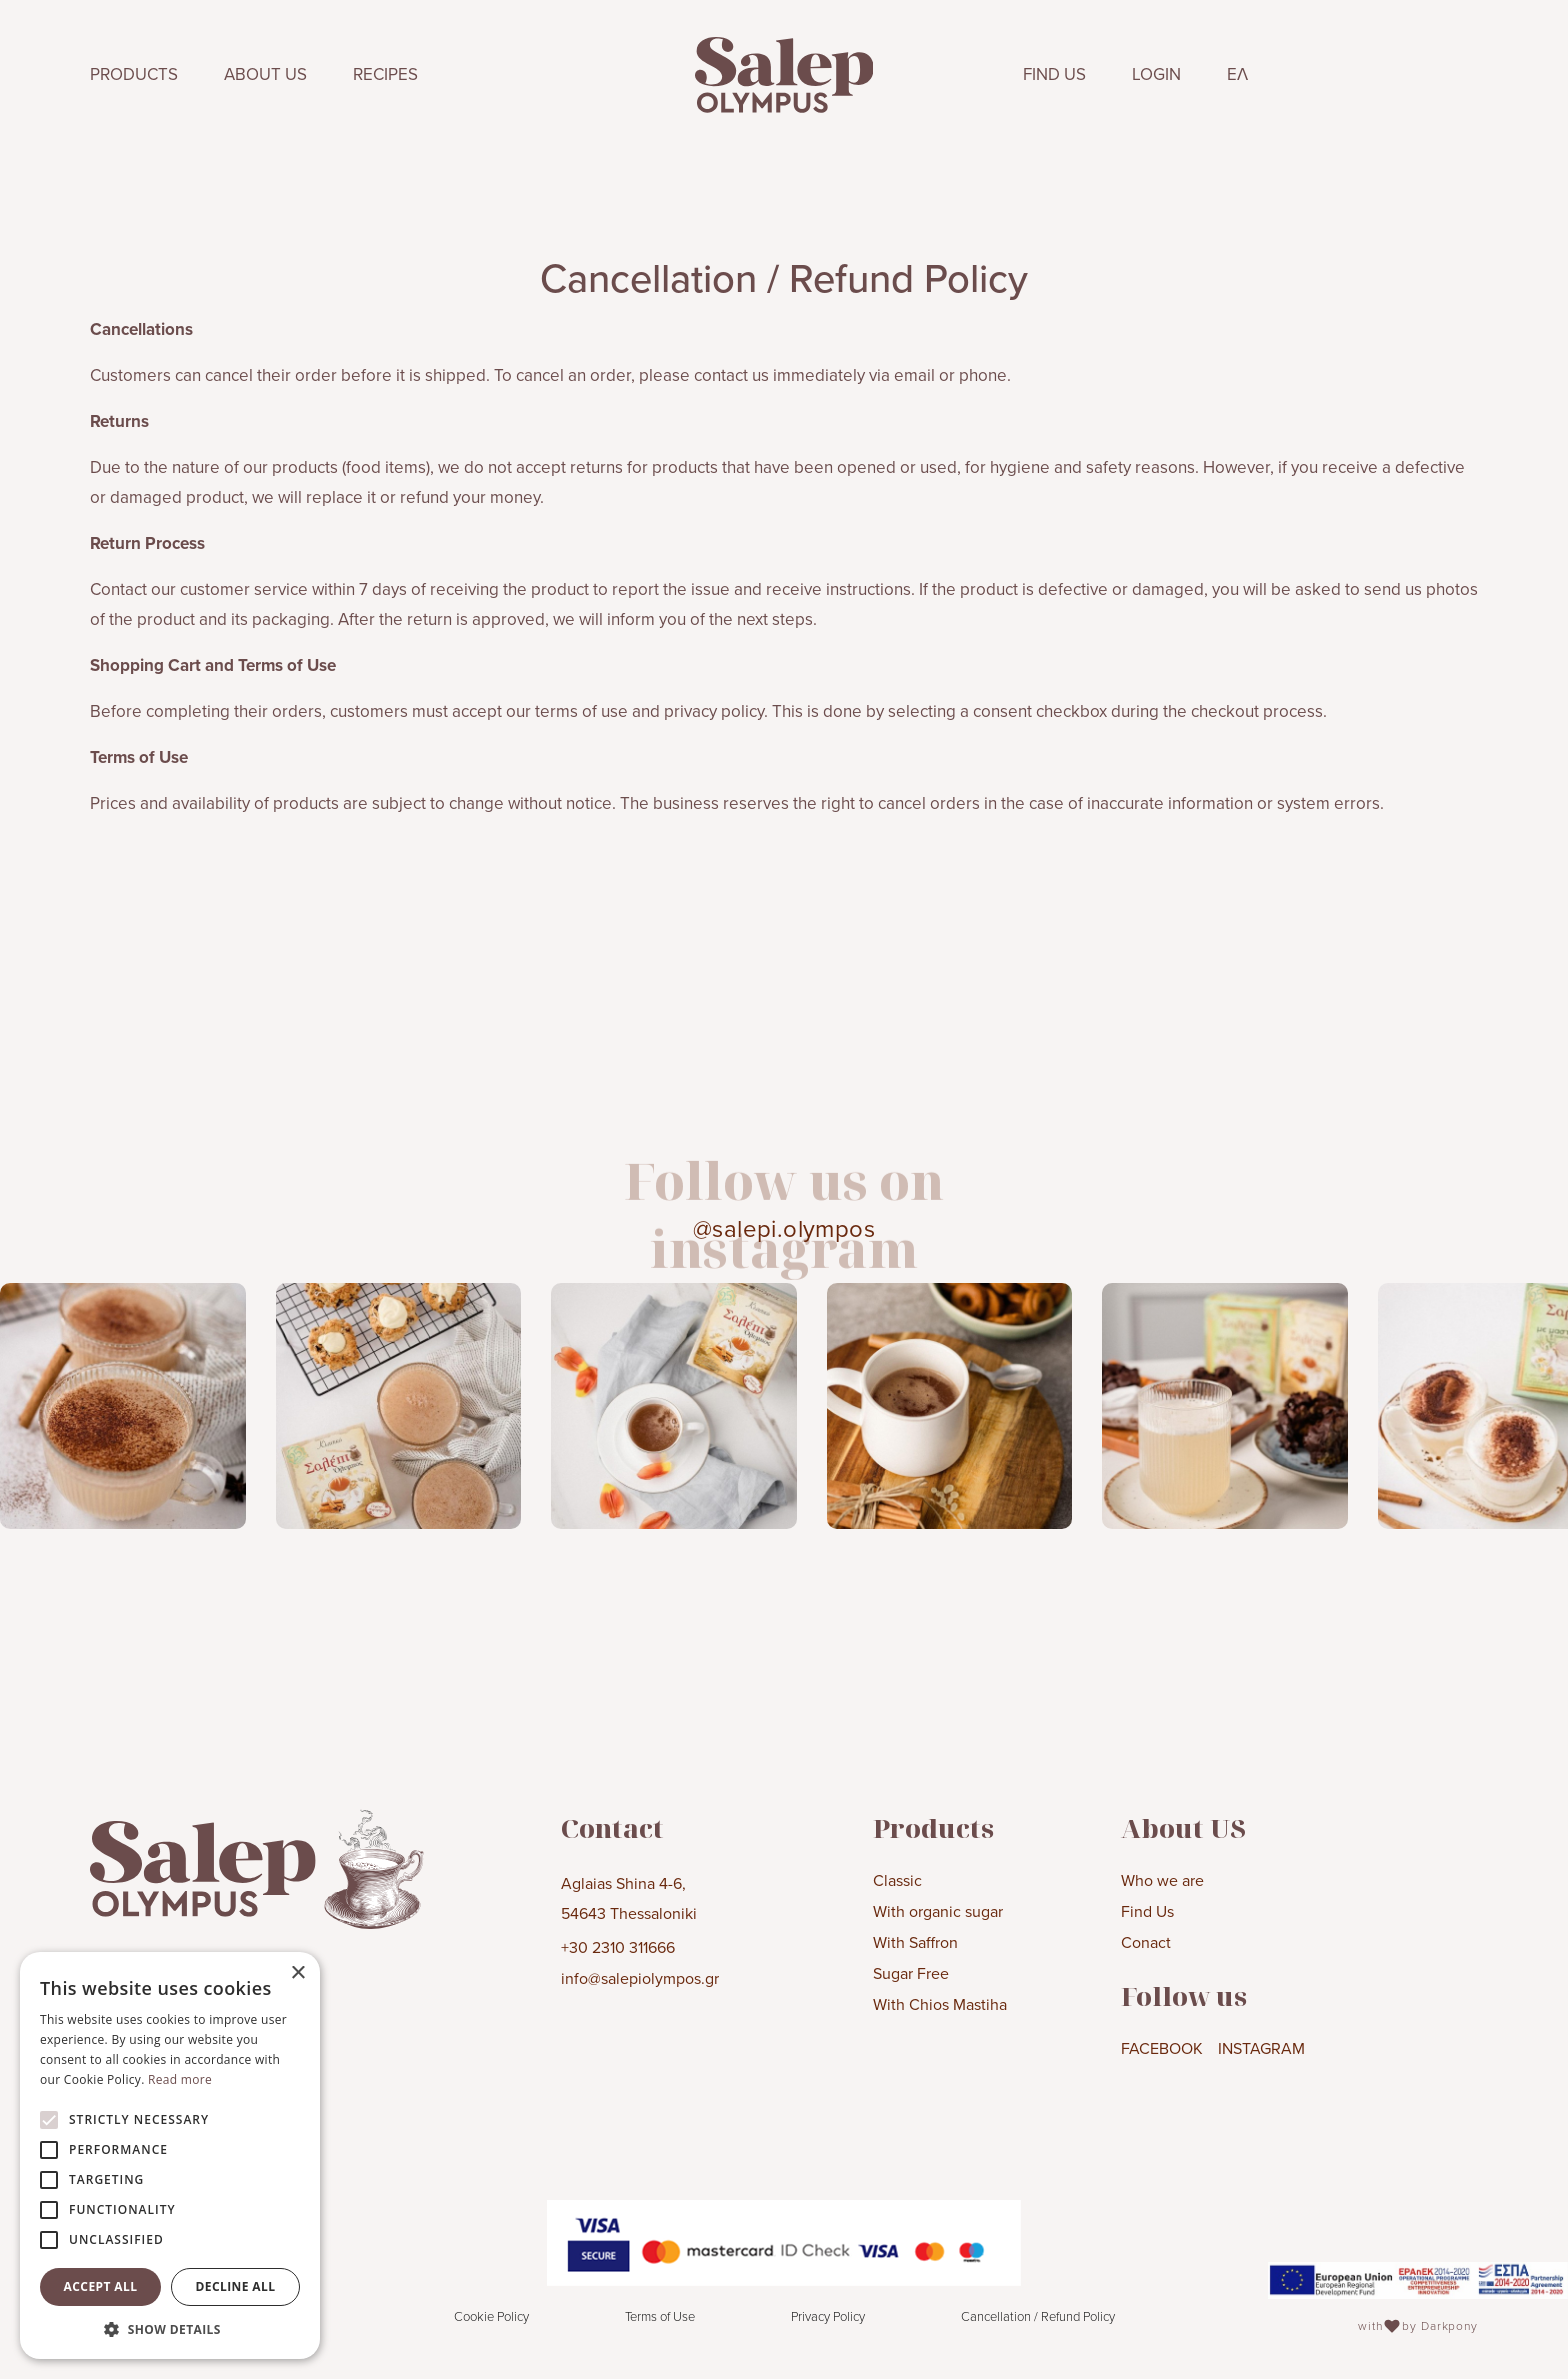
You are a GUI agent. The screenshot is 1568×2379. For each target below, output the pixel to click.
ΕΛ (1237, 74)
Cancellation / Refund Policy (1038, 2316)
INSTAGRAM (1261, 2048)
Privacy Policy (828, 2316)
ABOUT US (265, 74)
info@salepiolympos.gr (640, 1978)
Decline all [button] (236, 2286)
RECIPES (385, 74)
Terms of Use (660, 2316)
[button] (170, 2329)
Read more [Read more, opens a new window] (180, 2079)
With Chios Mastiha (940, 2004)
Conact (1146, 1942)
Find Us (1147, 1911)
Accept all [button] (101, 2286)
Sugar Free (911, 1973)
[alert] (170, 2155)
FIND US (1054, 74)
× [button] (297, 1973)
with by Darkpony (1418, 2325)
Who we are (1162, 1880)
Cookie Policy (491, 2316)
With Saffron (915, 1942)
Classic (897, 1880)
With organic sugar (938, 1911)
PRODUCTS (134, 74)
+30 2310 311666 (618, 1947)
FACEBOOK (1162, 2048)
